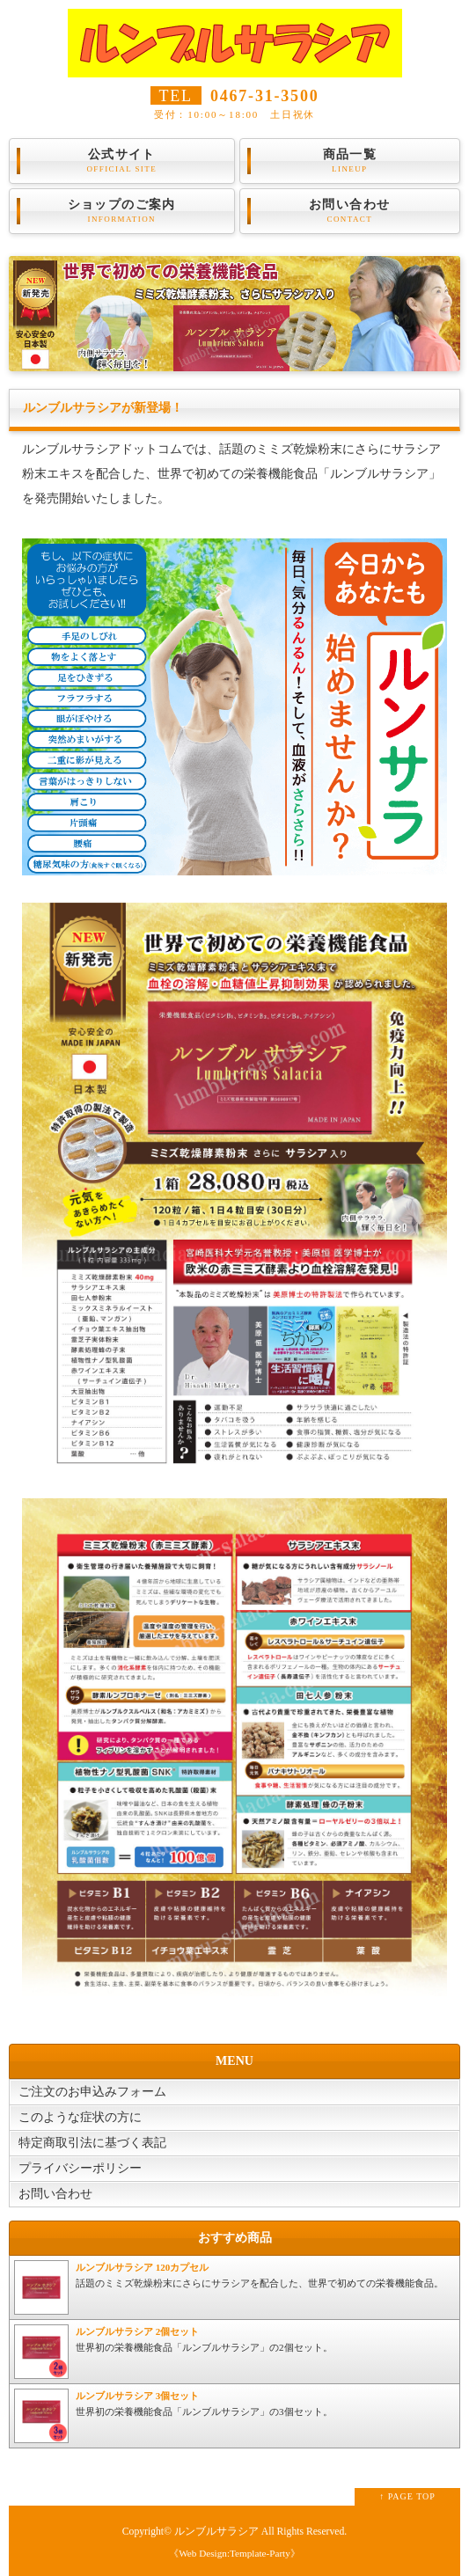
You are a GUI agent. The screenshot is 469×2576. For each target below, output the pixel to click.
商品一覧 (349, 161)
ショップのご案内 (122, 211)
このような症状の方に (80, 2117)
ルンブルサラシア (216, 2531)
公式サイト (122, 161)
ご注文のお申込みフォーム (92, 2091)
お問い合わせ (349, 211)
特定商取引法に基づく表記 (92, 2142)
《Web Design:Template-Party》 (234, 2553)
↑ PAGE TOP (407, 2496)
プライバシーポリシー (80, 2168)
